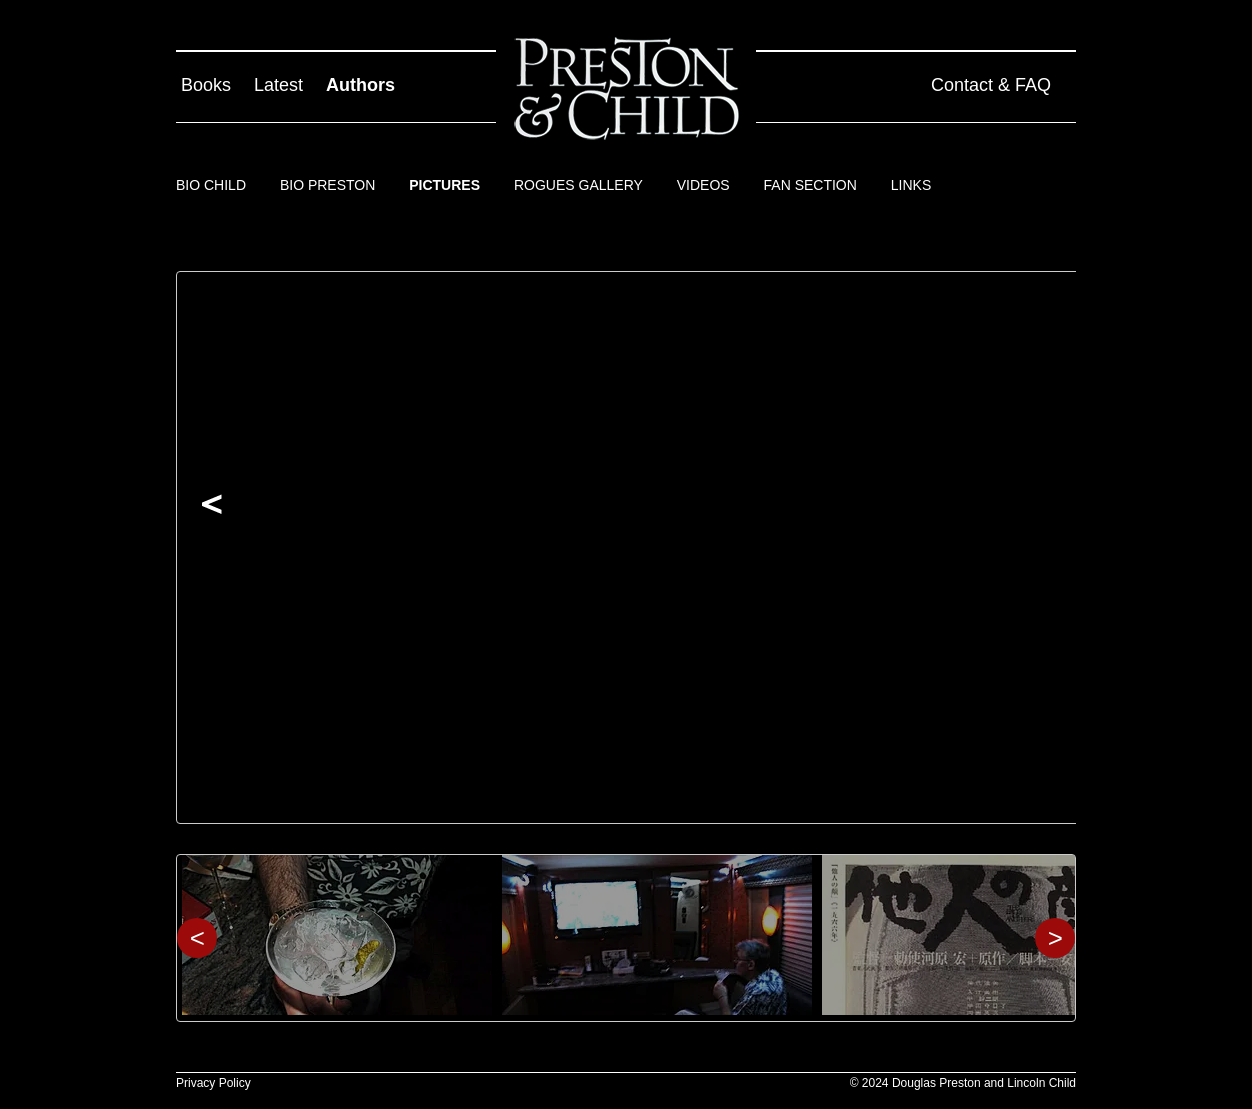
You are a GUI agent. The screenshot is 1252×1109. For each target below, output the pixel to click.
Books (206, 85)
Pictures (444, 185)
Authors (360, 85)
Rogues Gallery (578, 185)
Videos (703, 185)
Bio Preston (327, 185)
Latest (278, 85)
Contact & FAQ (991, 85)
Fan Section (810, 185)
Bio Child (211, 185)
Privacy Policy (213, 1083)
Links (911, 185)
